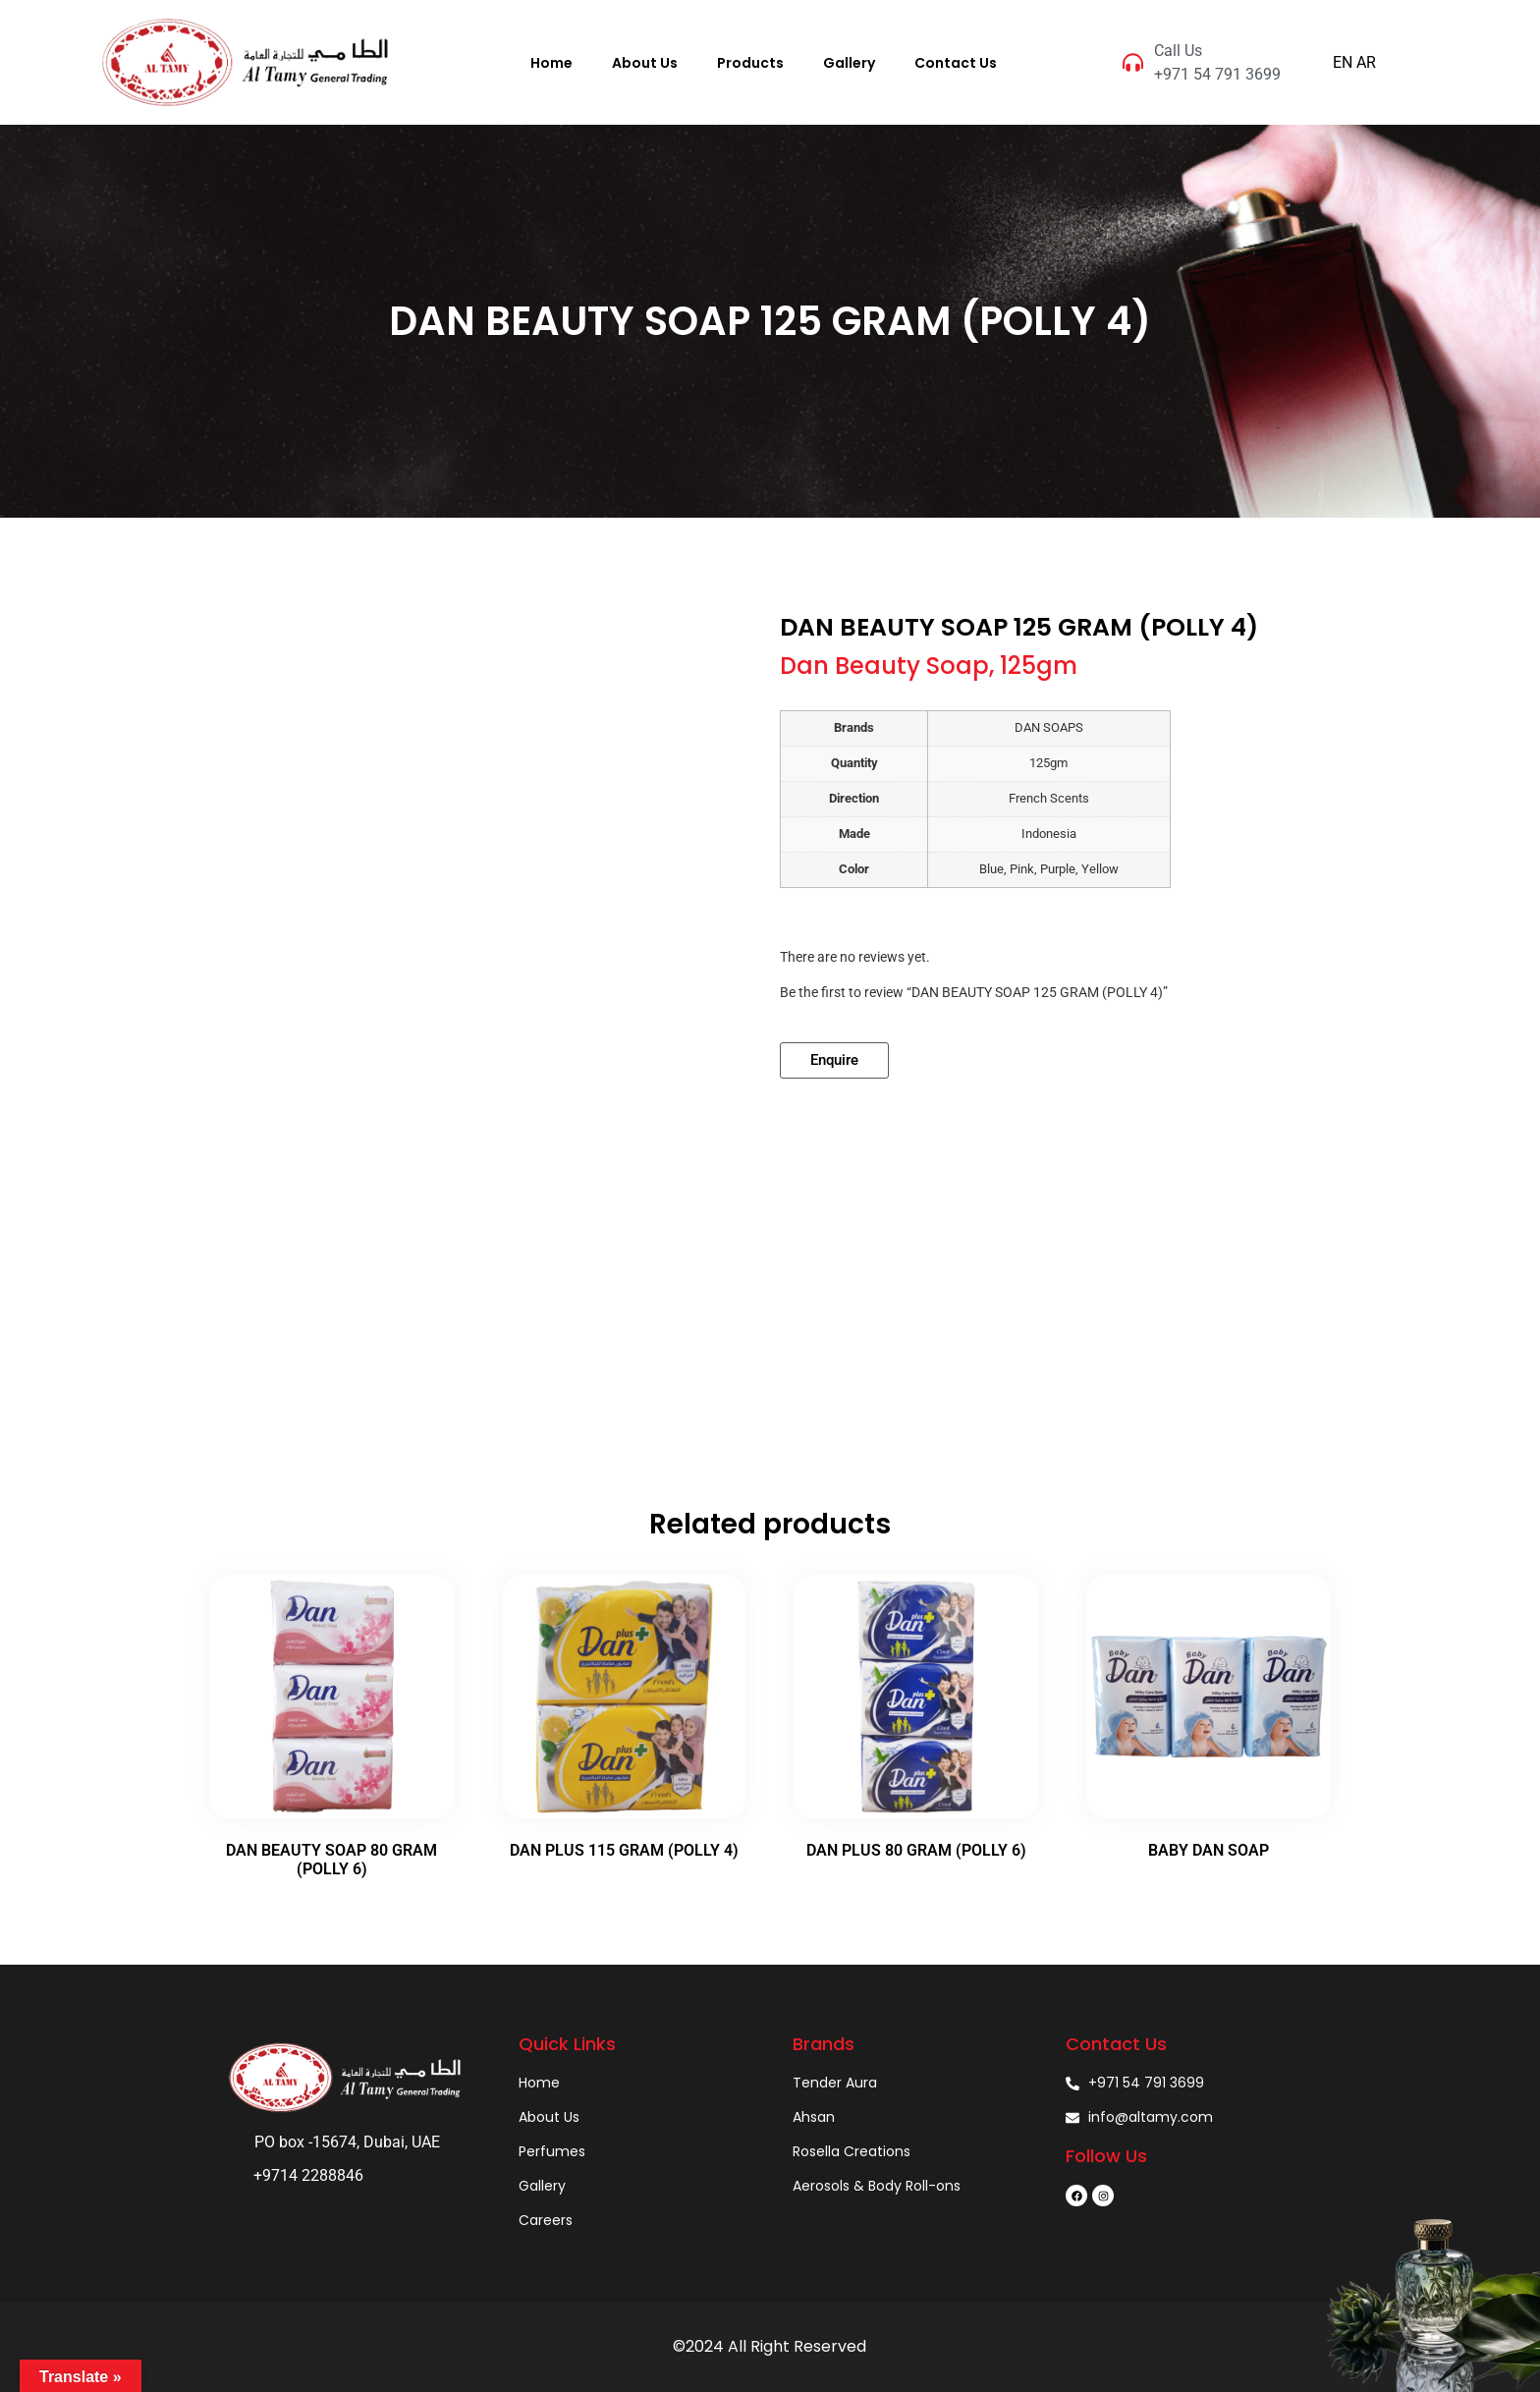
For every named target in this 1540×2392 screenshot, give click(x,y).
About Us (645, 63)
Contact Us (955, 63)
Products (750, 63)
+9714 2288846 (308, 2175)
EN (1342, 62)
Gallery (849, 63)
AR (1366, 62)
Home (551, 63)
